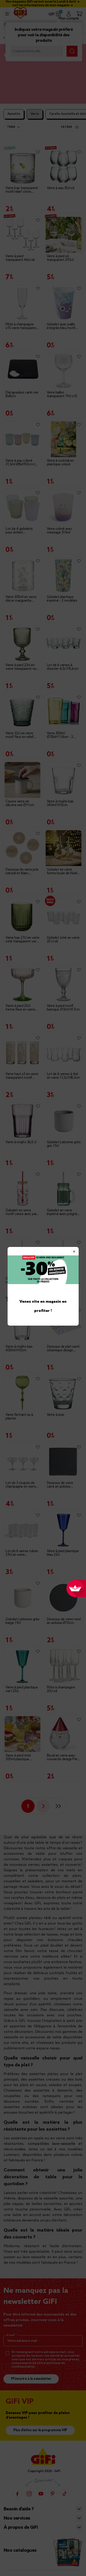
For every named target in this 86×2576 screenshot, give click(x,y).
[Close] (74, 1251)
